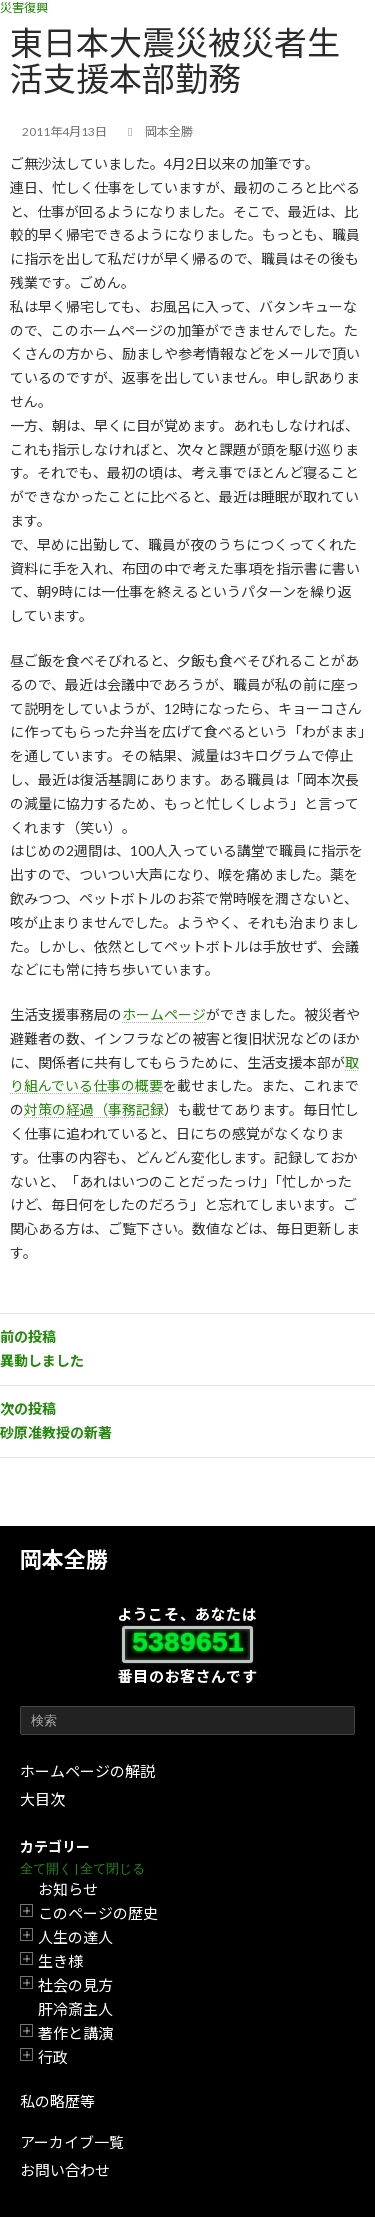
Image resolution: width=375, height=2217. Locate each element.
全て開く (46, 1868)
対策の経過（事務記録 (94, 1109)
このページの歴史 (98, 1913)
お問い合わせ (65, 2170)
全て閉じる (112, 1868)
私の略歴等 (57, 2101)
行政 (53, 2057)
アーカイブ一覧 (72, 2142)
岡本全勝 (64, 1559)
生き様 (60, 1961)
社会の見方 (75, 1985)
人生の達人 (75, 1937)
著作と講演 (75, 2033)
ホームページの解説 (87, 1771)
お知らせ (68, 1889)
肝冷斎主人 (75, 2009)
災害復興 (24, 7)
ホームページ (164, 1014)
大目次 (42, 1799)
